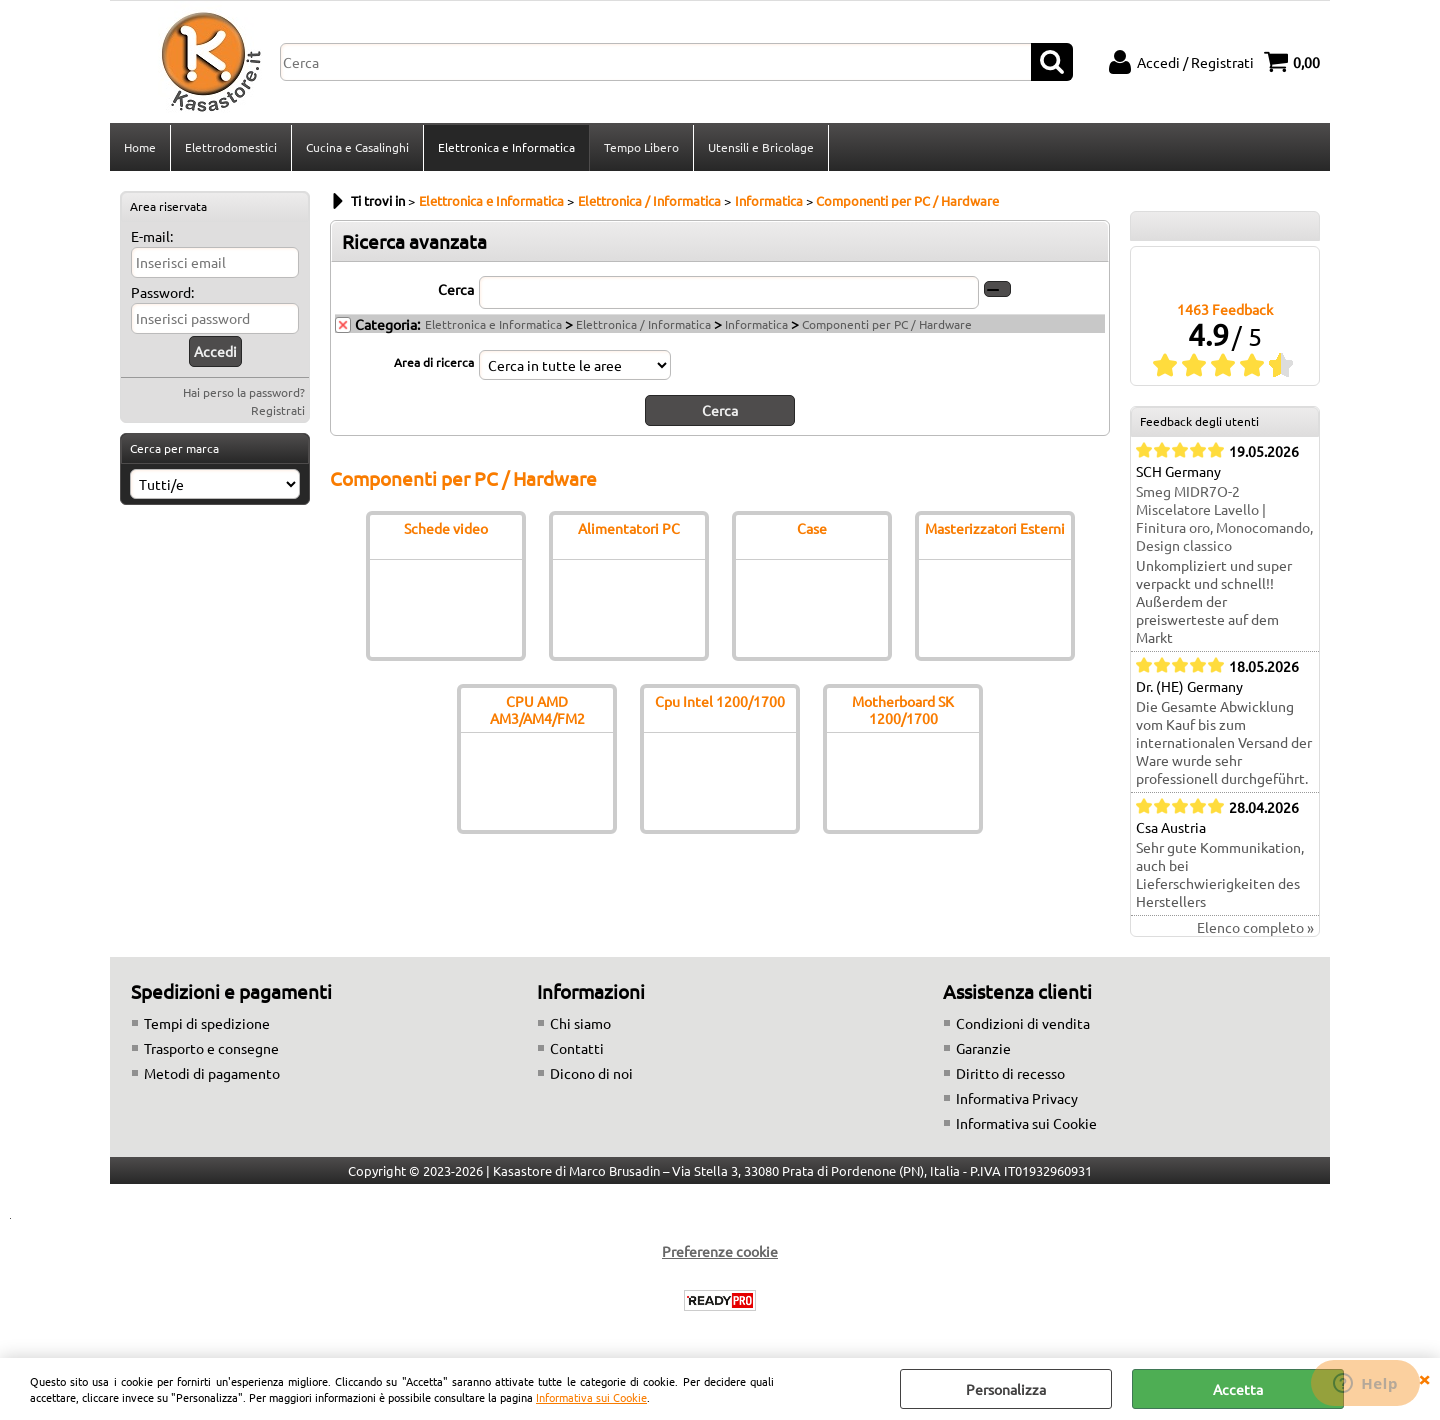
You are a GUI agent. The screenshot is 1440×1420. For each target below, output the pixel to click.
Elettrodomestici (231, 147)
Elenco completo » (1255, 927)
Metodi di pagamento (212, 1073)
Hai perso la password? (244, 392)
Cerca (456, 289)
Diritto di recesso (1010, 1073)
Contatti (577, 1048)
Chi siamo (580, 1023)
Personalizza (1006, 1389)
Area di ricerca (434, 362)
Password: (162, 292)
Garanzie (983, 1048)
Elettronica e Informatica (506, 147)
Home (140, 147)
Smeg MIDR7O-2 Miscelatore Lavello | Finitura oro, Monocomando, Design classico (1224, 518)
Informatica (756, 324)
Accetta (1238, 1389)
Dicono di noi (591, 1073)
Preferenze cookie (720, 1251)
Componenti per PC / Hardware (887, 324)
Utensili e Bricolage (761, 147)
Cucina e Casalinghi (357, 147)
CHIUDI (1424, 1378)
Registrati (278, 410)
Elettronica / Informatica (643, 324)
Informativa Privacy (1017, 1098)
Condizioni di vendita (1023, 1023)
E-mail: (152, 236)
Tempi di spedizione (207, 1023)
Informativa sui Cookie (591, 1397)
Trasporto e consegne (211, 1048)
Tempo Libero (641, 147)
